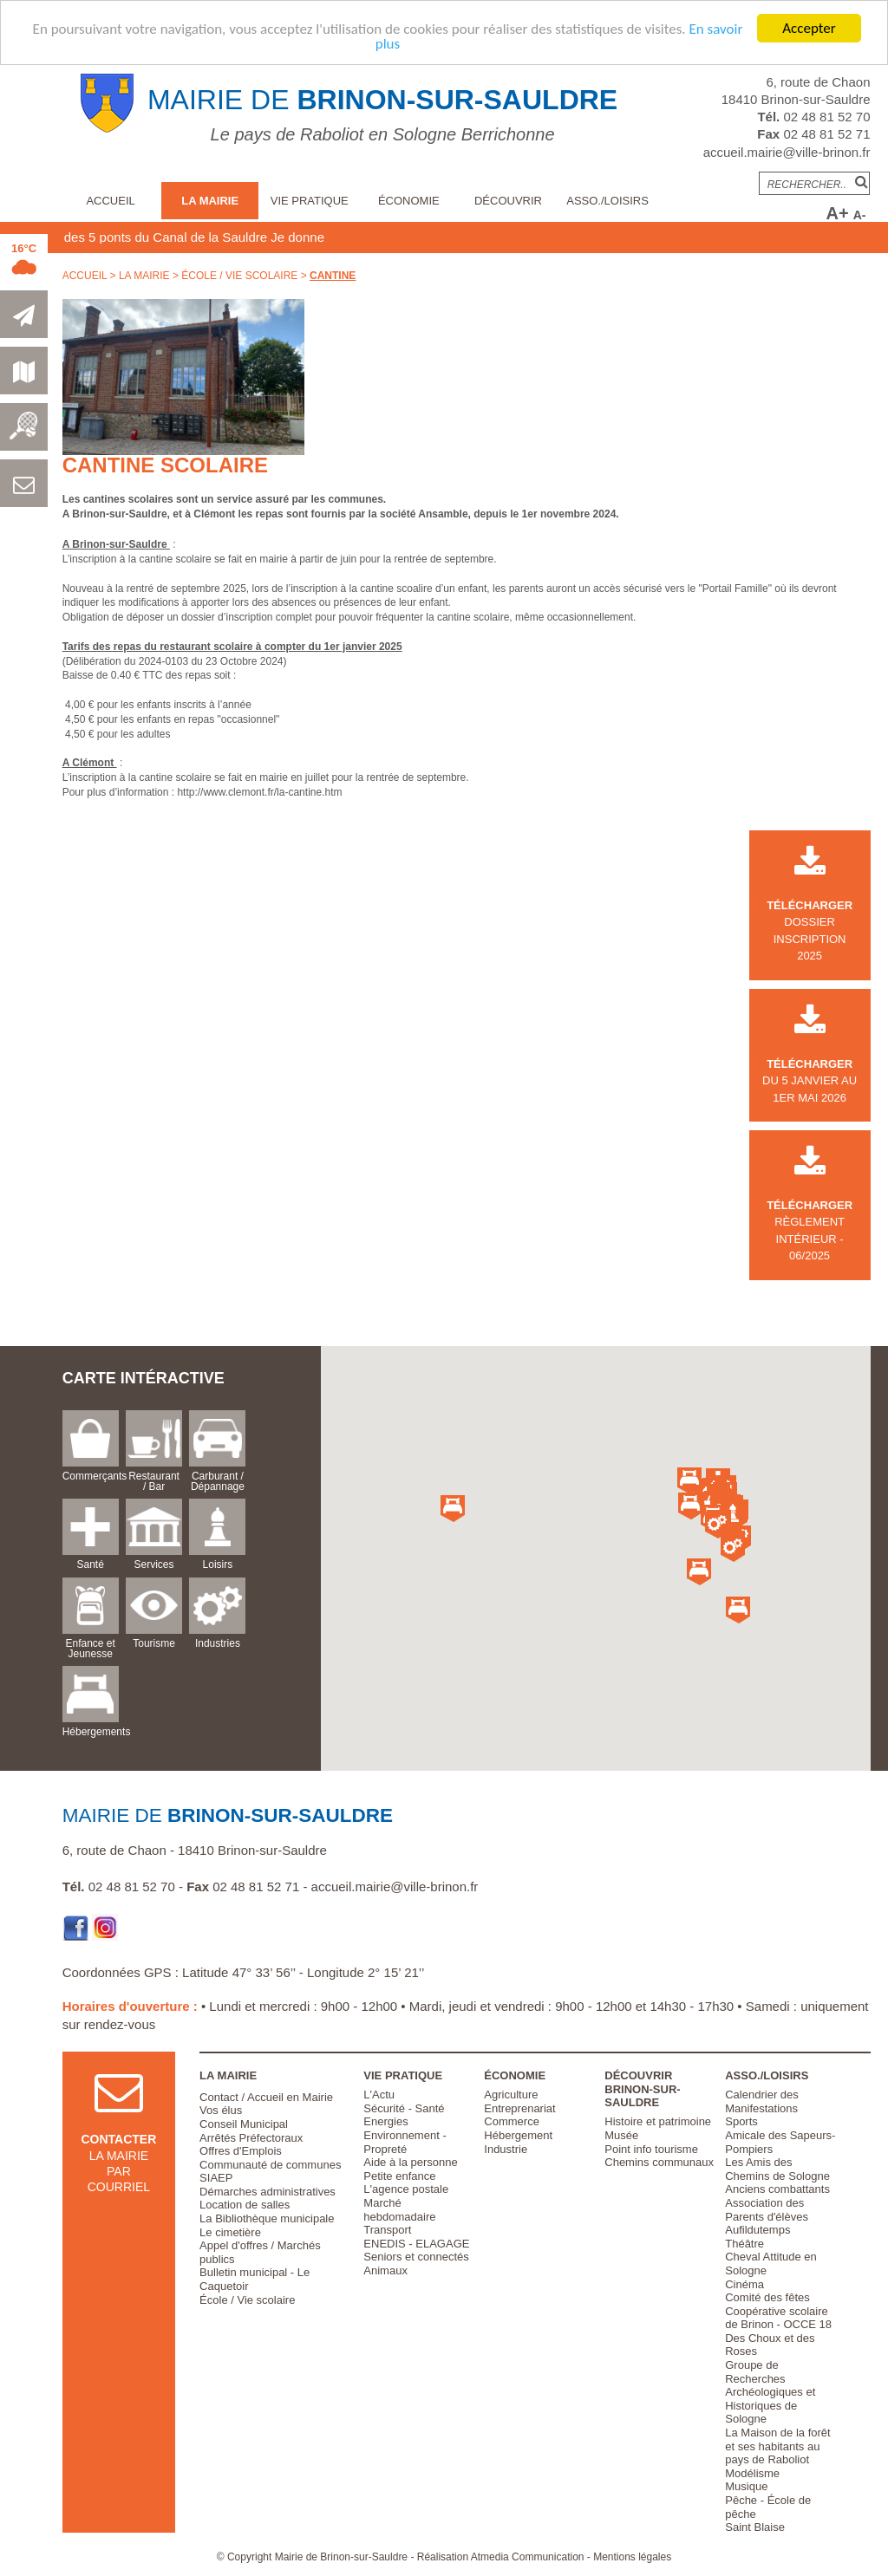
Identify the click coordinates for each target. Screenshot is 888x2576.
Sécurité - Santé (403, 2108)
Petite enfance (399, 2175)
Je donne (350, 237)
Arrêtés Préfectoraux (251, 2137)
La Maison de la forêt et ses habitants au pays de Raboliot (777, 2446)
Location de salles (244, 2204)
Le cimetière (230, 2232)
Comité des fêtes (767, 2297)
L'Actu (379, 2094)
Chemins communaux (659, 2162)
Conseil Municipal (243, 2123)
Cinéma (744, 2284)
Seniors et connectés (415, 2256)
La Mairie (209, 200)
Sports (741, 2121)
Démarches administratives (267, 2191)
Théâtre (744, 2243)
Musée (621, 2135)
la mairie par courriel (118, 2146)
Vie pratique (310, 200)
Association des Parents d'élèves (766, 2209)
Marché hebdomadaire (399, 2209)
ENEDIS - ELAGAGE (416, 2243)
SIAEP (215, 2177)
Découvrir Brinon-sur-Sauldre (642, 2089)
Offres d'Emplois (240, 2150)
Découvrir (508, 200)
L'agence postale (405, 2188)
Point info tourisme (651, 2149)
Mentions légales (632, 2557)
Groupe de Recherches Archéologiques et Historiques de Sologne (770, 2391)
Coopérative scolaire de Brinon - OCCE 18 (778, 2318)
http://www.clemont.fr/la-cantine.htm (259, 792)
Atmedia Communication (527, 2557)
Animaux (385, 2270)
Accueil (110, 200)
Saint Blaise (755, 2527)
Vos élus (220, 2110)
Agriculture (511, 2094)
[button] (733, 1515)
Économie (409, 200)
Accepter (808, 28)
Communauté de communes (270, 2164)
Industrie (505, 2149)
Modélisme (752, 2473)
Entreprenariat (519, 2108)
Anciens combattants (777, 2188)
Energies (385, 2121)
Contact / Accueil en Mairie (266, 2097)
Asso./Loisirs (607, 200)
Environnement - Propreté (404, 2142)
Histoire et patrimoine (657, 2121)
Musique (746, 2486)
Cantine (333, 276)
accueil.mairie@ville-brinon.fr (787, 152)
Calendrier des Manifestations (762, 2101)
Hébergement (518, 2135)
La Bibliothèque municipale (266, 2218)
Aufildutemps (757, 2229)
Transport (387, 2229)
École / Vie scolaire (239, 276)
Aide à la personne (410, 2162)
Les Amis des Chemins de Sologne (777, 2169)
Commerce (511, 2121)
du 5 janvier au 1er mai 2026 (809, 1063)
